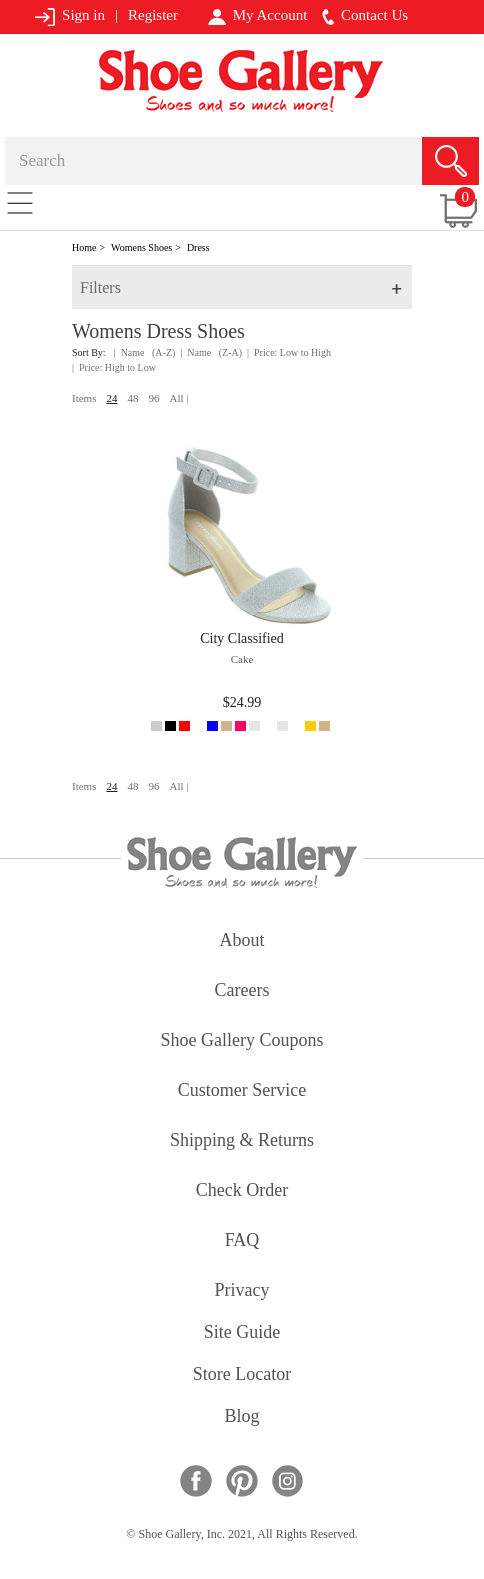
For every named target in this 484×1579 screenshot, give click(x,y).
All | (178, 398)
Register (153, 15)
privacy (242, 1291)
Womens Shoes (141, 247)
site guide (242, 1333)
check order (242, 1191)
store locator (242, 1375)
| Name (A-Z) (145, 352)
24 (111, 398)
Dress (198, 247)
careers (242, 991)
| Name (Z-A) (211, 352)
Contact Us (365, 16)
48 (132, 398)
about (242, 941)
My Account (257, 16)
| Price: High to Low (114, 367)
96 (153, 398)
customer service (242, 1091)
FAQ (242, 1241)
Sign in (69, 16)
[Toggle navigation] (20, 202)
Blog (241, 1417)
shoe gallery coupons (242, 1041)
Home (84, 247)
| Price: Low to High (289, 352)
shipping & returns (242, 1141)
